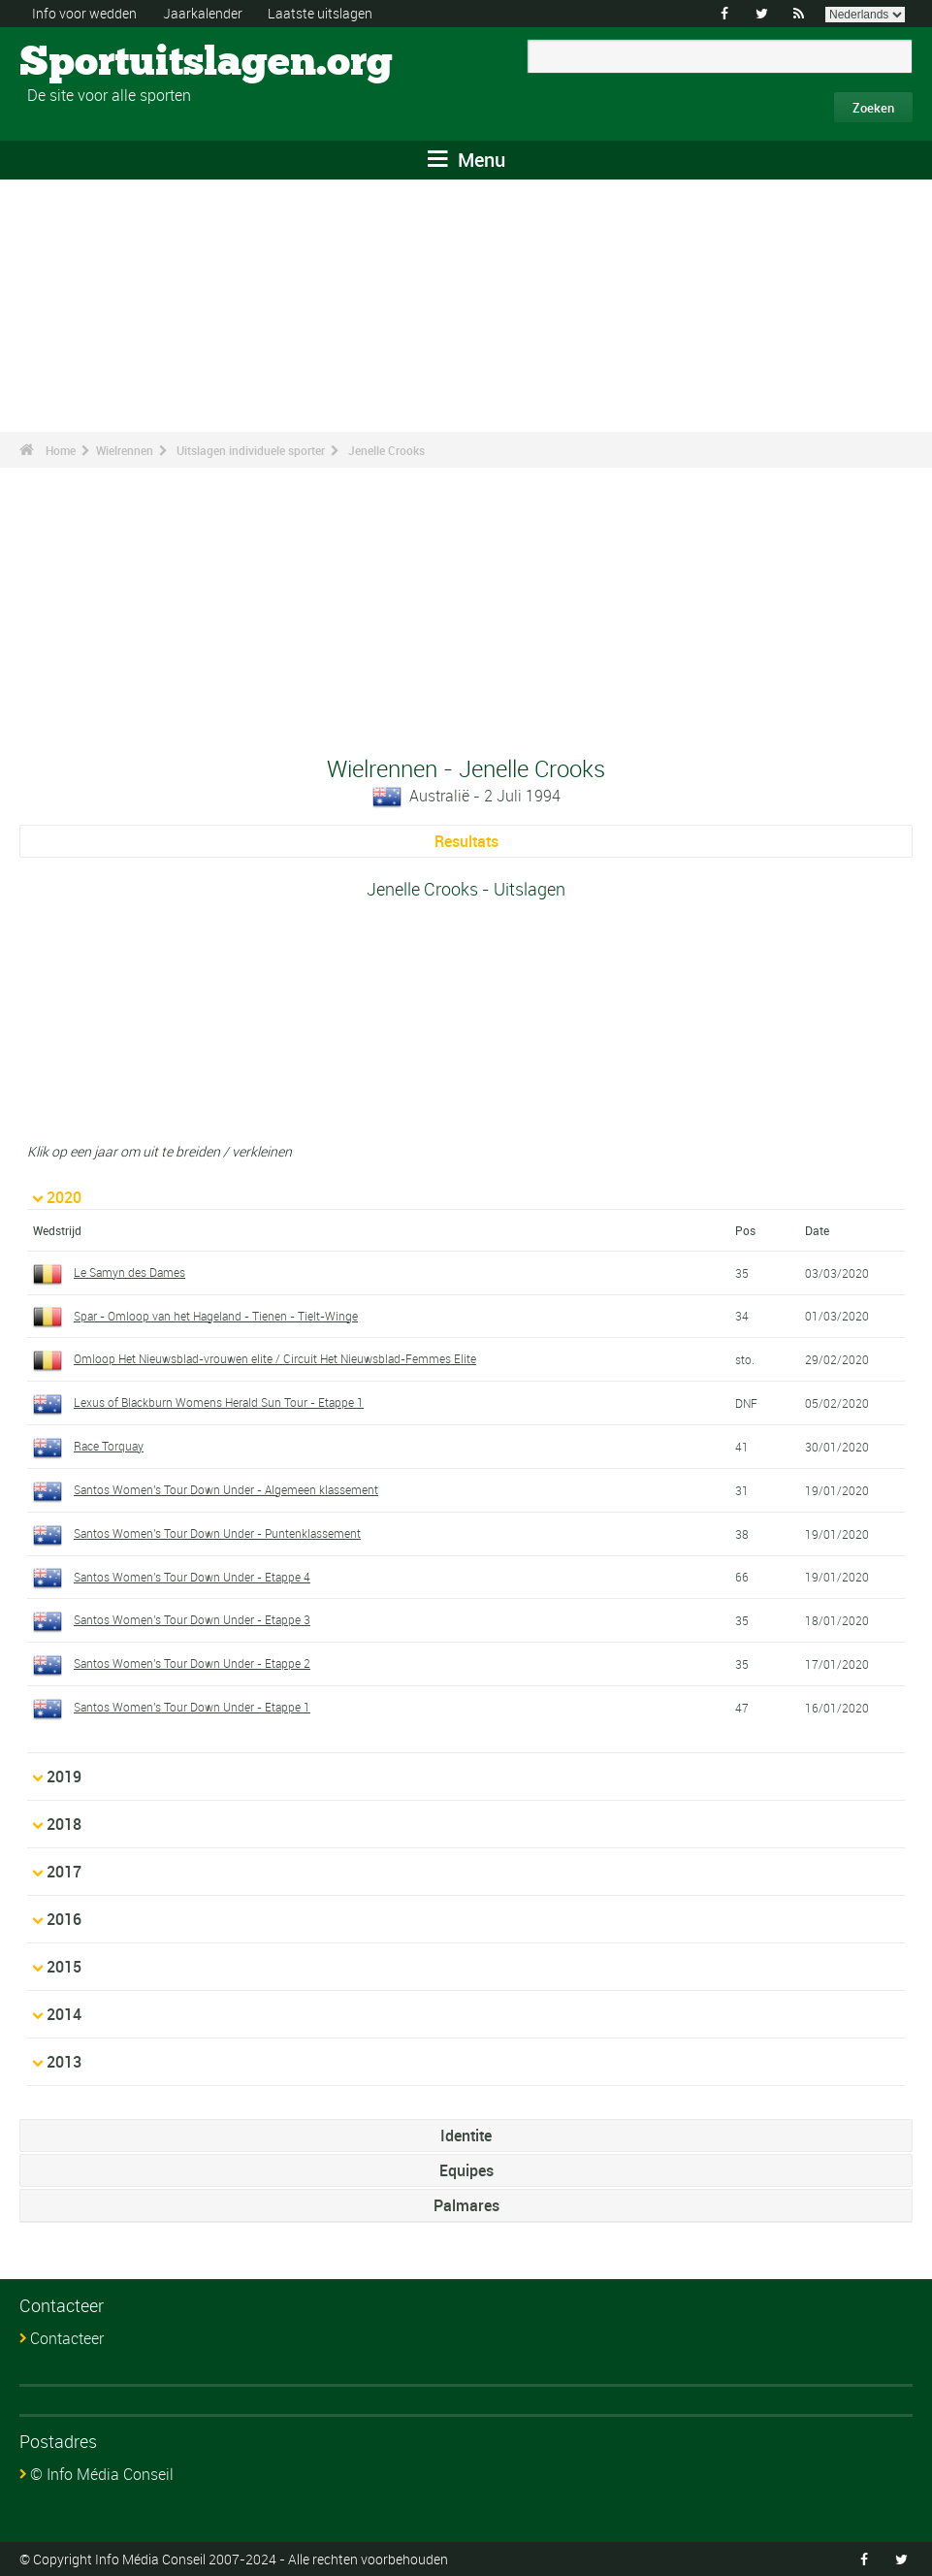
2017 (64, 1871)
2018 (64, 1824)
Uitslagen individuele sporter (251, 450)
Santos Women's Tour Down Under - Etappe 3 (192, 1619)
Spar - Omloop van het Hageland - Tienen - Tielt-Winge (216, 1315)
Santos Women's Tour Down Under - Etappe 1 (192, 1706)
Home (61, 450)
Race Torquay (109, 1445)
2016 (64, 1919)
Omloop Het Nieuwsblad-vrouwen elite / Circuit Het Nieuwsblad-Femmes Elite (275, 1358)
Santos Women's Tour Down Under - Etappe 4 (192, 1576)
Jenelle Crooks (386, 450)
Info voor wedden (84, 13)
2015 (64, 1966)
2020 (64, 1197)
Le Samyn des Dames (129, 1272)
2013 (64, 2061)
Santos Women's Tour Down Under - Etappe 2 (192, 1663)
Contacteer (67, 2338)
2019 (64, 1776)
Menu (466, 160)
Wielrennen (124, 450)
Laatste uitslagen (320, 13)
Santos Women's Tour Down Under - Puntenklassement (217, 1533)
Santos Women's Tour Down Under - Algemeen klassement (226, 1489)
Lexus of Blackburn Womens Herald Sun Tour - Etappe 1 (219, 1402)
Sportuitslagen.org (92, 63)
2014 (64, 2014)
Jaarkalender (202, 13)
